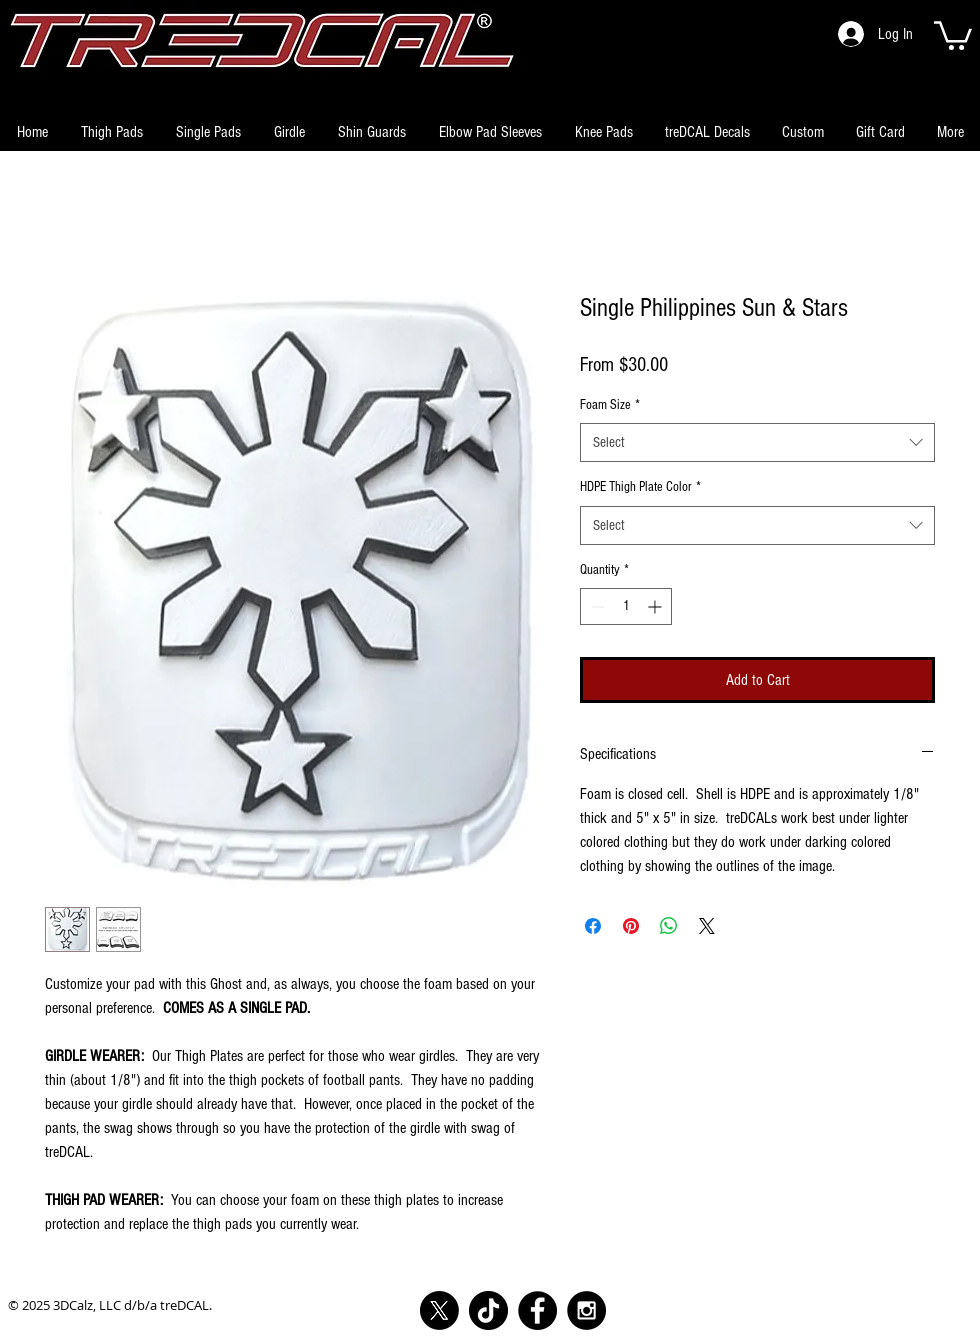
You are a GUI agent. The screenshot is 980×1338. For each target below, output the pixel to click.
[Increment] (656, 606)
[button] (953, 34)
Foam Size (610, 405)
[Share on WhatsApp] (669, 926)
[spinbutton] (626, 606)
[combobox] (757, 442)
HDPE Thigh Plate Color (640, 487)
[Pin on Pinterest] (631, 926)
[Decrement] (595, 606)
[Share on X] (707, 926)
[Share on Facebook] (593, 926)
